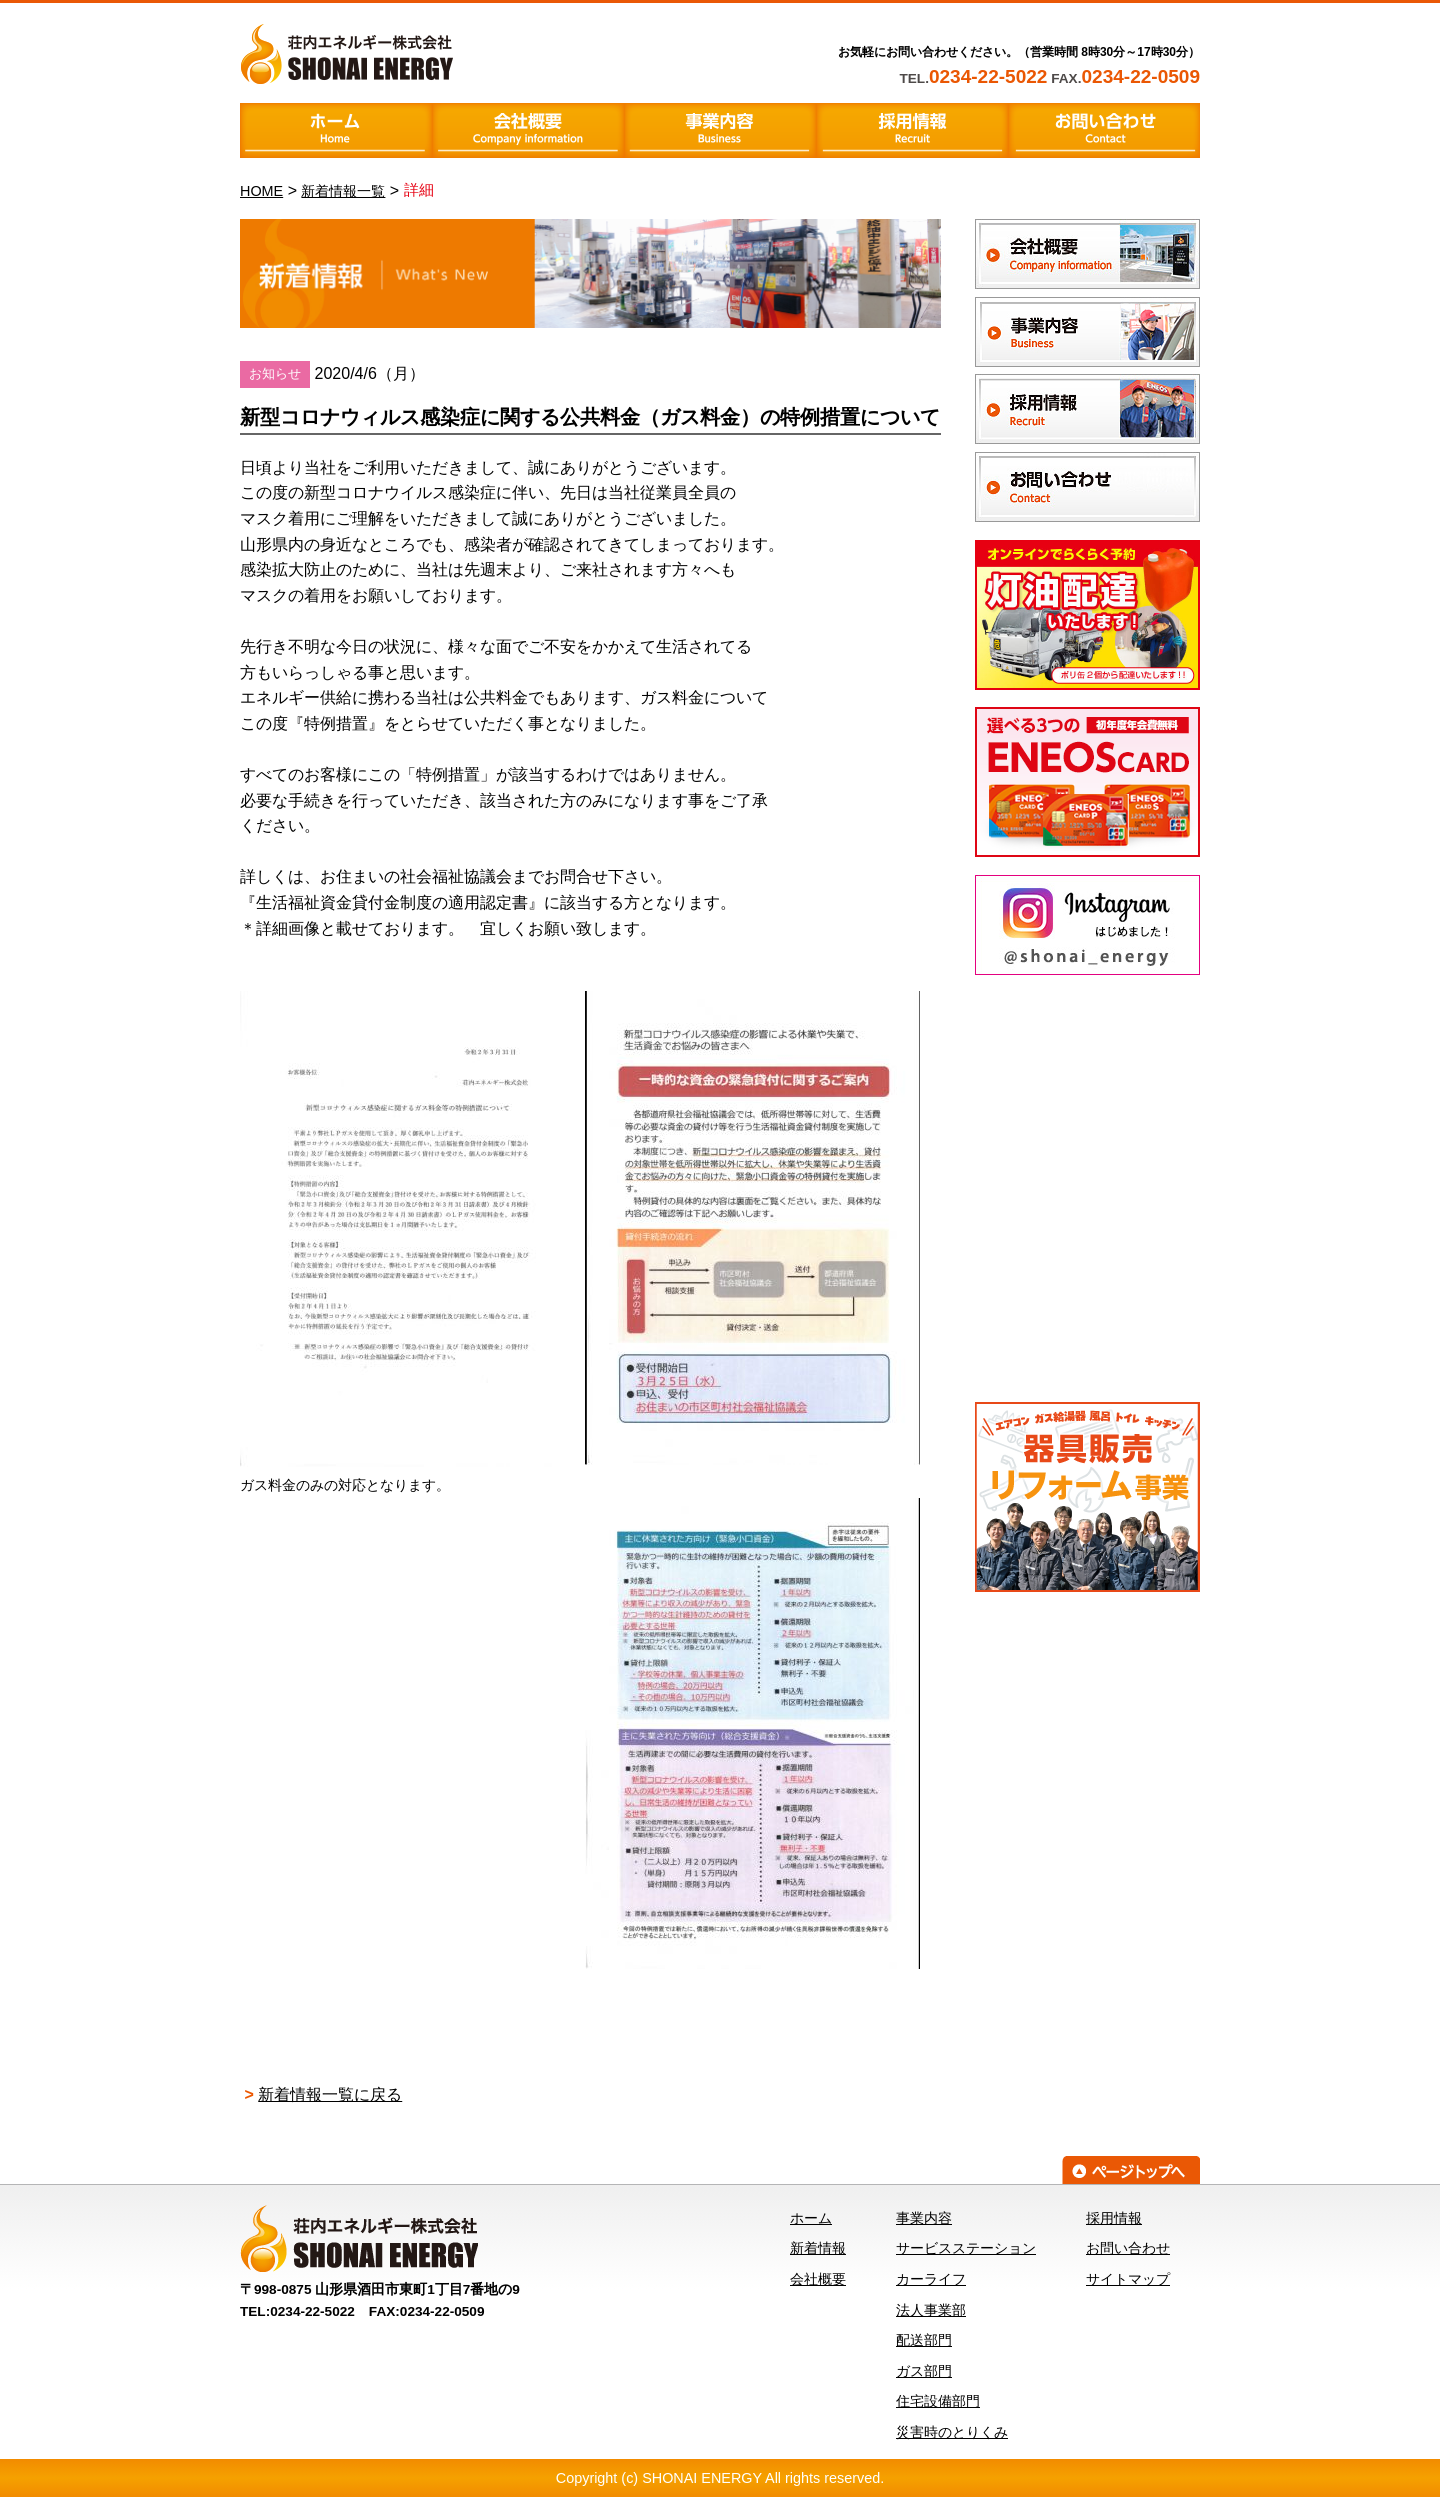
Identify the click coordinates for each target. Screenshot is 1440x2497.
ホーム (811, 2218)
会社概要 (818, 2279)
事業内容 (924, 2218)
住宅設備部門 (938, 2401)
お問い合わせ (1128, 2248)
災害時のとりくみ (952, 2432)
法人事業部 (931, 2310)
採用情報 (1114, 2218)
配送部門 (924, 2340)
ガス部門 (924, 2371)
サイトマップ (1128, 2279)
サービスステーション (966, 2248)
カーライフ (931, 2279)
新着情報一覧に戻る (330, 2094)
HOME (261, 191)
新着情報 (818, 2248)
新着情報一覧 (343, 191)
